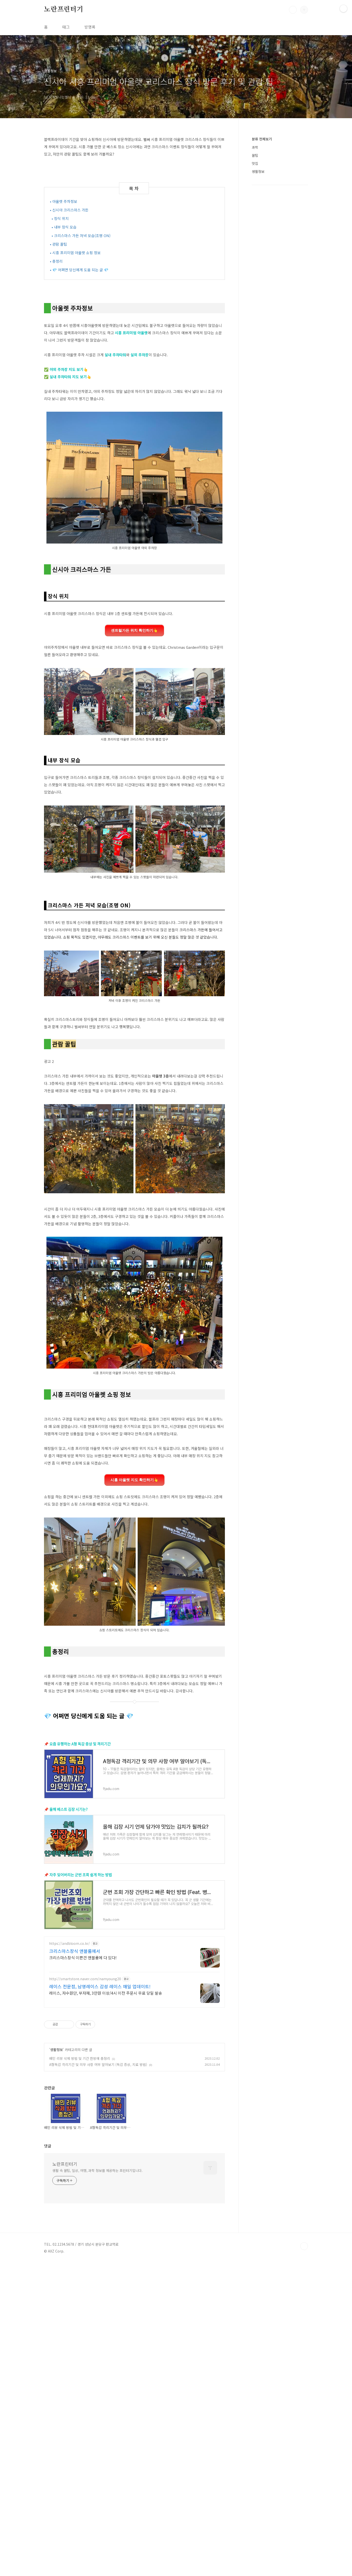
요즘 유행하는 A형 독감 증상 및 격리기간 (80, 1989)
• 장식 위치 (60, 218)
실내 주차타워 (115, 354)
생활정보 (56, 2294)
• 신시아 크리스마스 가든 (69, 209)
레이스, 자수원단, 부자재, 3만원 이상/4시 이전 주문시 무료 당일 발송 (105, 2238)
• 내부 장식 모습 (64, 227)
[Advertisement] (134, 1442)
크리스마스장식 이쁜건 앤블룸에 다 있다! (83, 2202)
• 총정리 (56, 261)
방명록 (89, 27)
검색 (293, 9)
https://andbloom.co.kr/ (69, 2189)
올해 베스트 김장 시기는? (68, 2054)
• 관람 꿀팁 (58, 244)
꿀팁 (255, 155)
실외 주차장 (140, 354)
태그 (66, 27)
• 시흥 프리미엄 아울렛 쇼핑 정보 (75, 252)
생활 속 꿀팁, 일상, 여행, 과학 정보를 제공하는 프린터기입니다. (97, 2484)
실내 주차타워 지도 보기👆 (70, 376)
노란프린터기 (63, 9)
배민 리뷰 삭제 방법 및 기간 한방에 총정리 (79, 2303)
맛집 (255, 163)
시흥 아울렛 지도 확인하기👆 (134, 1548)
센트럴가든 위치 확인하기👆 (134, 630)
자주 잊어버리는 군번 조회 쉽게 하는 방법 (80, 2120)
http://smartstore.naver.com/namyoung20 (85, 2224)
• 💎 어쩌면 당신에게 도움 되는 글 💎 (79, 269)
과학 (255, 147)
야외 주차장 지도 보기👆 (69, 369)
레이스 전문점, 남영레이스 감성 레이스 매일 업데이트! (100, 2231)
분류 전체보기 (262, 138)
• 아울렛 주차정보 (63, 201)
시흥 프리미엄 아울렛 (131, 332)
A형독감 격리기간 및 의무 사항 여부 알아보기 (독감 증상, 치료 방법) (98, 2309)
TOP (304, 2560)
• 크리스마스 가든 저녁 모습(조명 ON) (81, 235)
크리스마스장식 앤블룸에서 (74, 2196)
